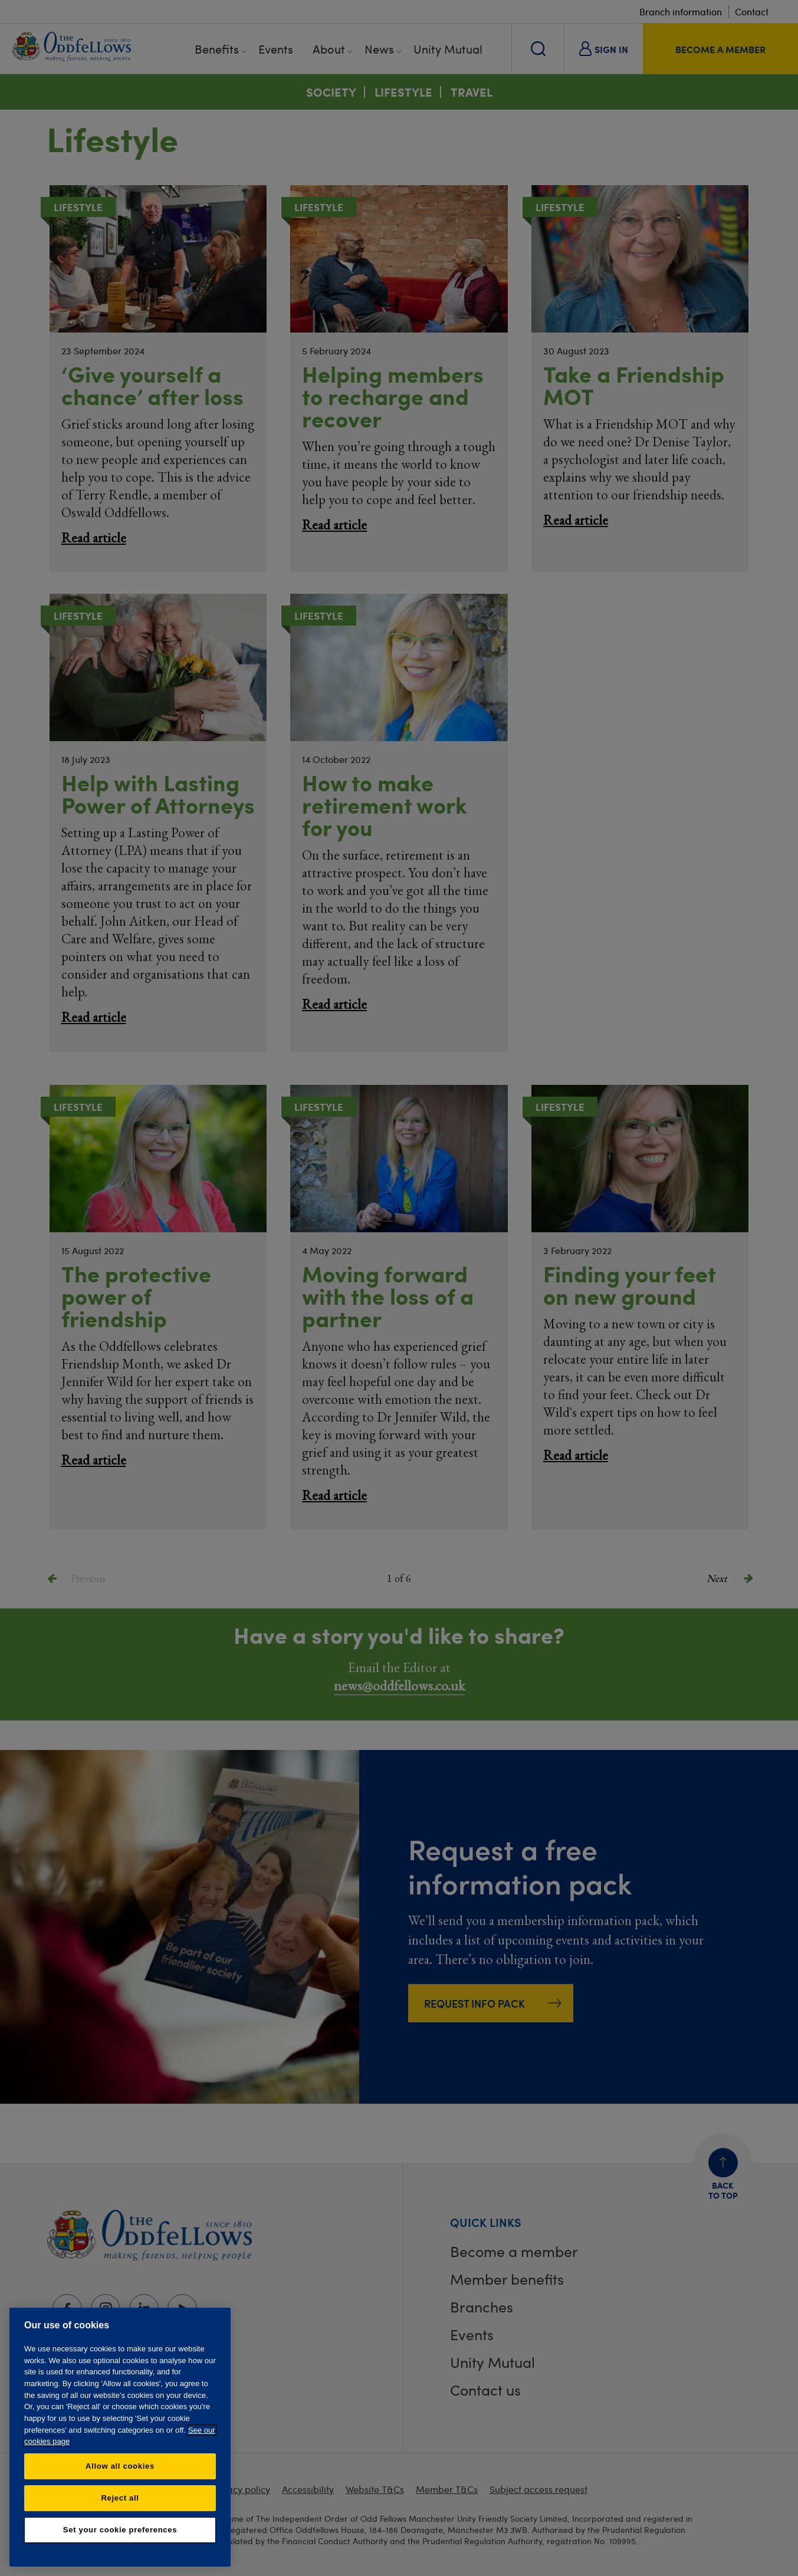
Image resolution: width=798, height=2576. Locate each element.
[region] (120, 2437)
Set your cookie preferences (120, 2529)
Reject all (120, 2497)
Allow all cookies (120, 2466)
